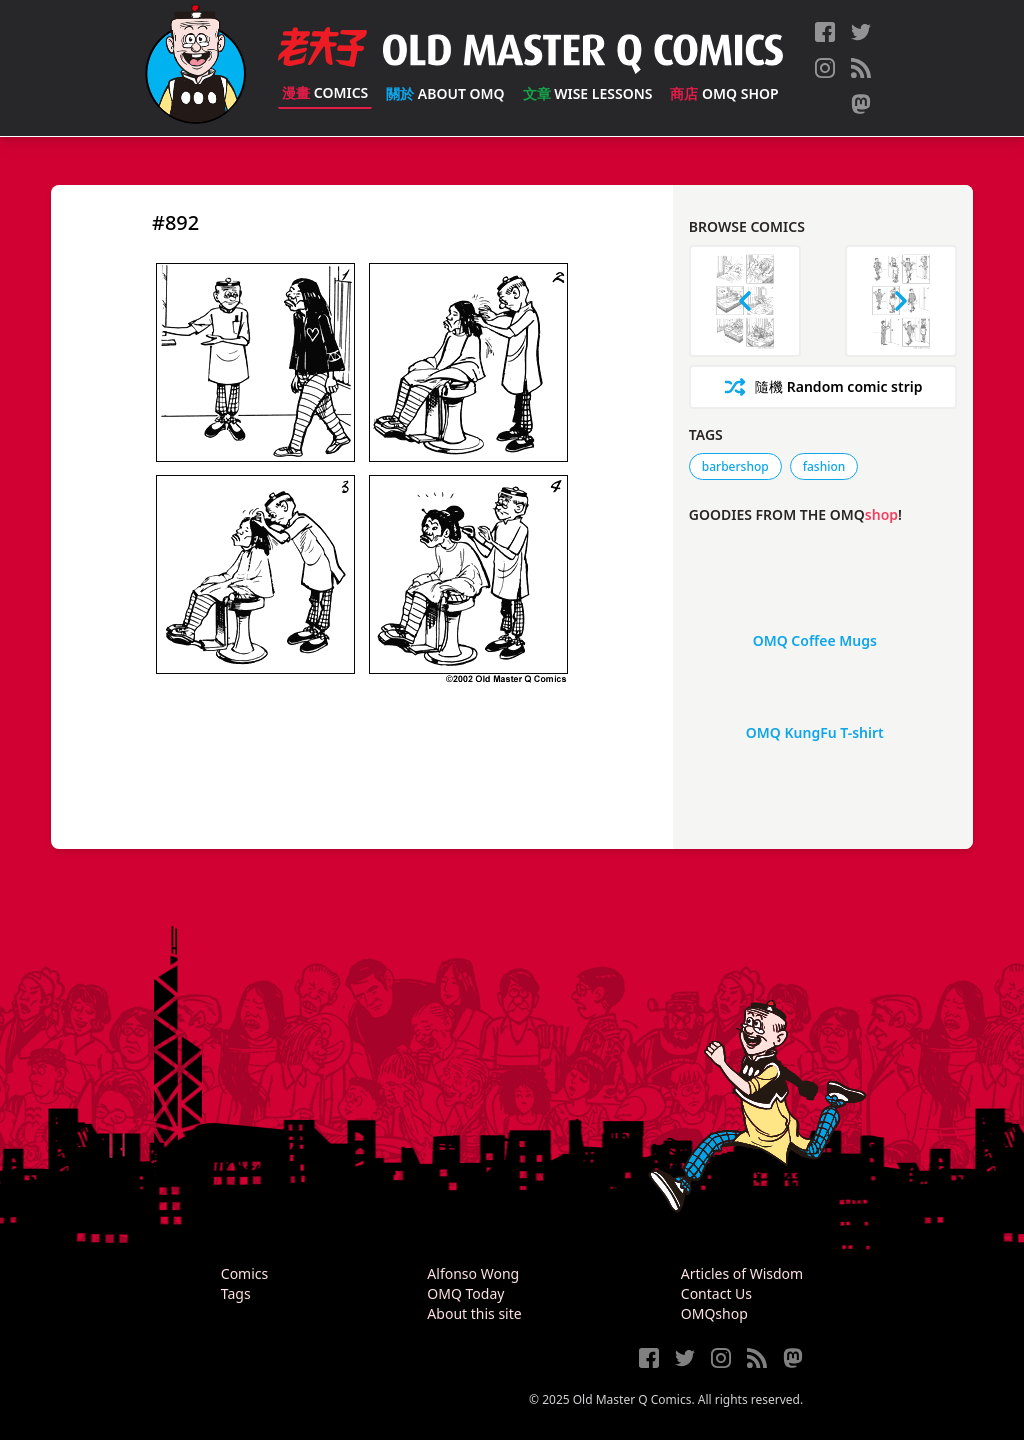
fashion (824, 466)
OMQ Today (465, 1293)
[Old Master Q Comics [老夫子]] (195, 68)
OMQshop (714, 1313)
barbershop (735, 466)
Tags (236, 1293)
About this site (474, 1313)
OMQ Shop (724, 93)
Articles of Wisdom (742, 1273)
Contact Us (716, 1293)
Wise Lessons (588, 93)
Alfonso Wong (473, 1273)
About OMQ (445, 93)
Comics (325, 92)
